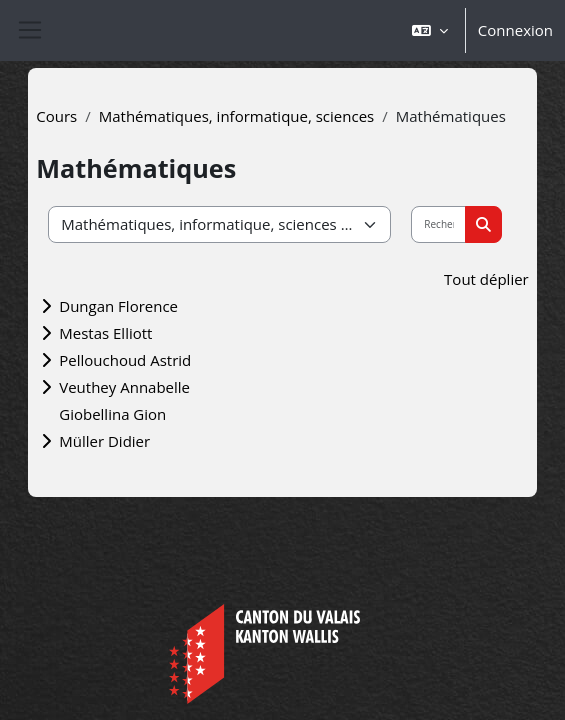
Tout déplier (486, 279)
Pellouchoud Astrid (125, 360)
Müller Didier (104, 441)
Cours (56, 116)
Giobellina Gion (112, 414)
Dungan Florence (118, 306)
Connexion (515, 30)
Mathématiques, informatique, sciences (237, 116)
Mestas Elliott (105, 333)
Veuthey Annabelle (124, 387)
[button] (430, 30)
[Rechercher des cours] (439, 224)
